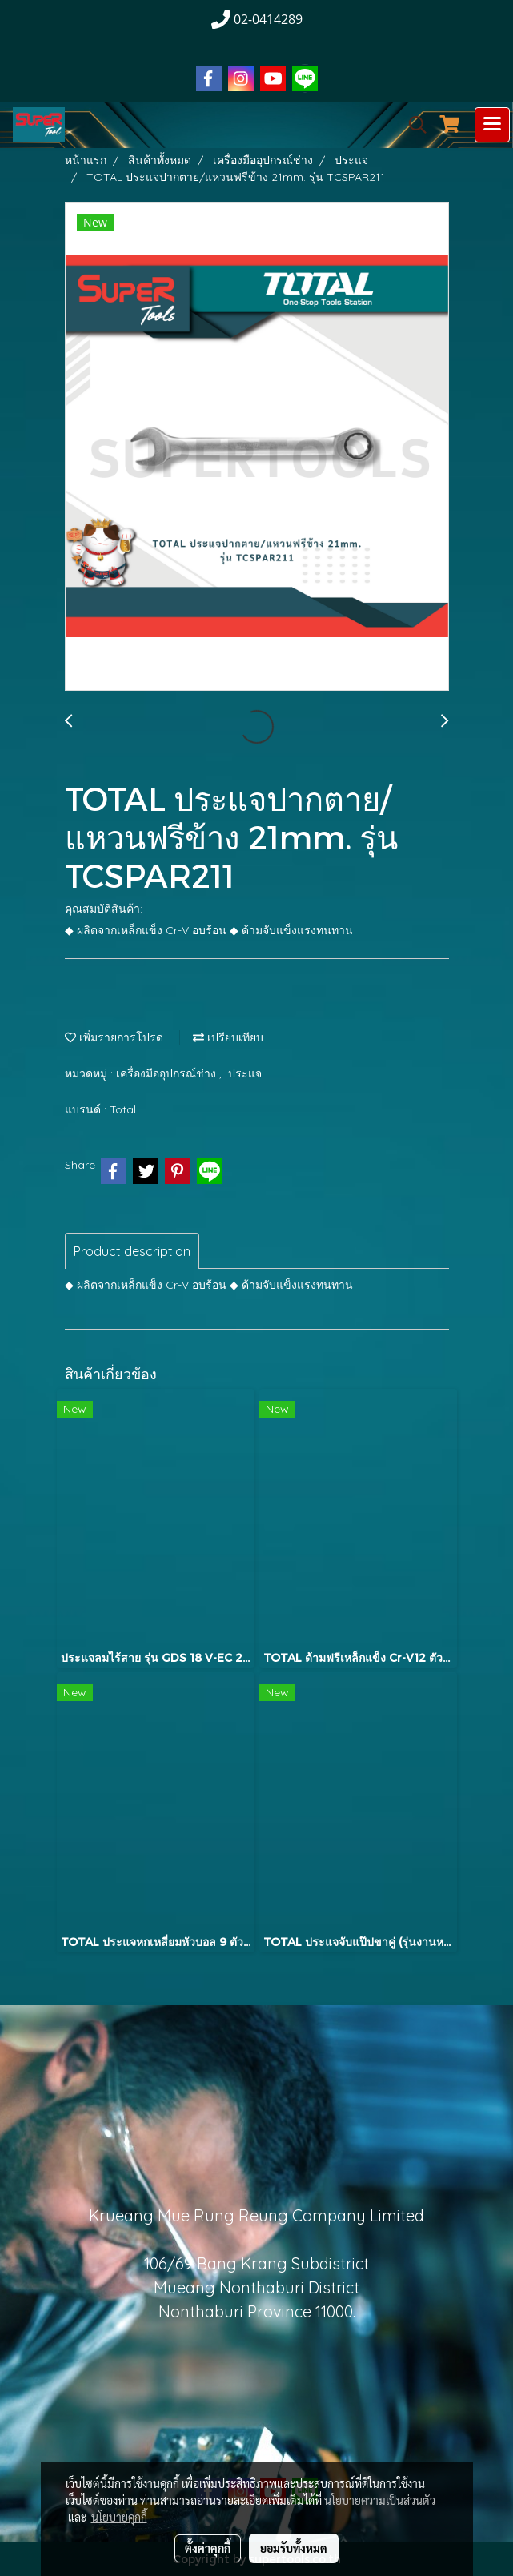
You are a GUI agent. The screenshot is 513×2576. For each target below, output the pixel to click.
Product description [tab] (132, 1251)
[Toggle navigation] (492, 124)
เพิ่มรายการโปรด (114, 1037)
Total (123, 1109)
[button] (412, 125)
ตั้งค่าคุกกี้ (207, 2548)
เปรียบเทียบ (228, 1037)
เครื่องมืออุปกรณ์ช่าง (167, 1073)
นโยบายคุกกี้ (119, 2517)
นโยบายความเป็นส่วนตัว (379, 2500)
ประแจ (245, 1073)
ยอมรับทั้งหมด (293, 2548)
